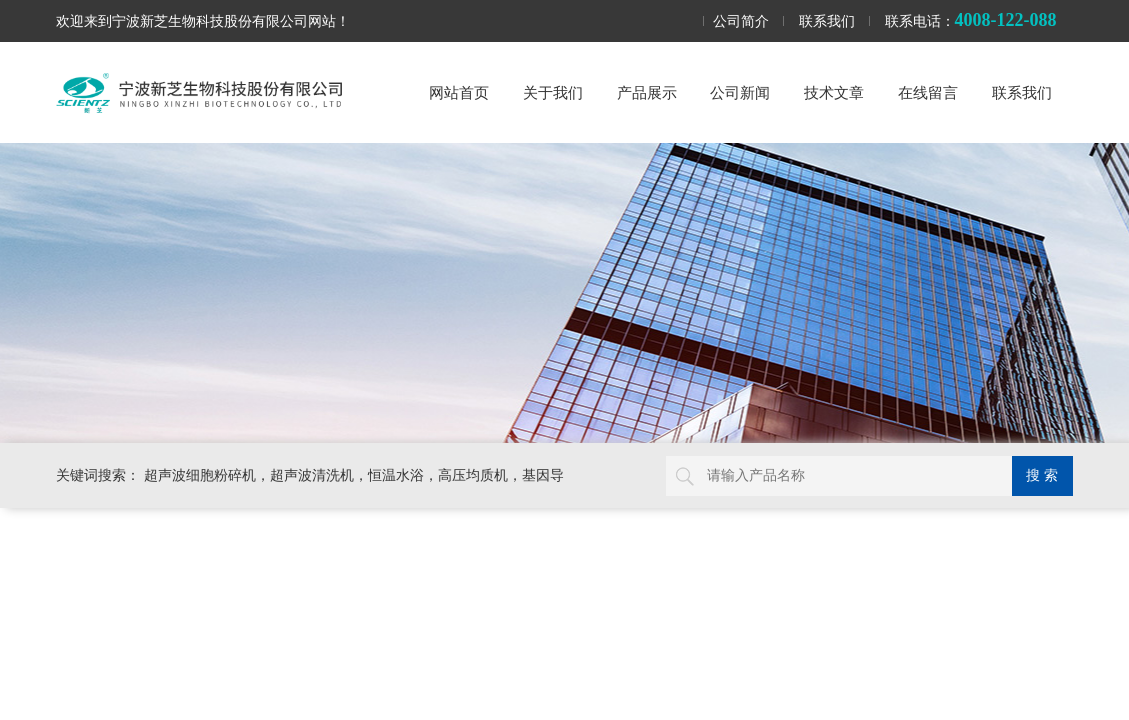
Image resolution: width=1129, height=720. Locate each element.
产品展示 (647, 92)
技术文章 (834, 92)
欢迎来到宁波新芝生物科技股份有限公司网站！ (203, 21)
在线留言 (928, 92)
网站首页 (459, 92)
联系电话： (971, 20)
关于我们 (553, 92)
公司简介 (741, 21)
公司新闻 (740, 92)
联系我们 (827, 21)
